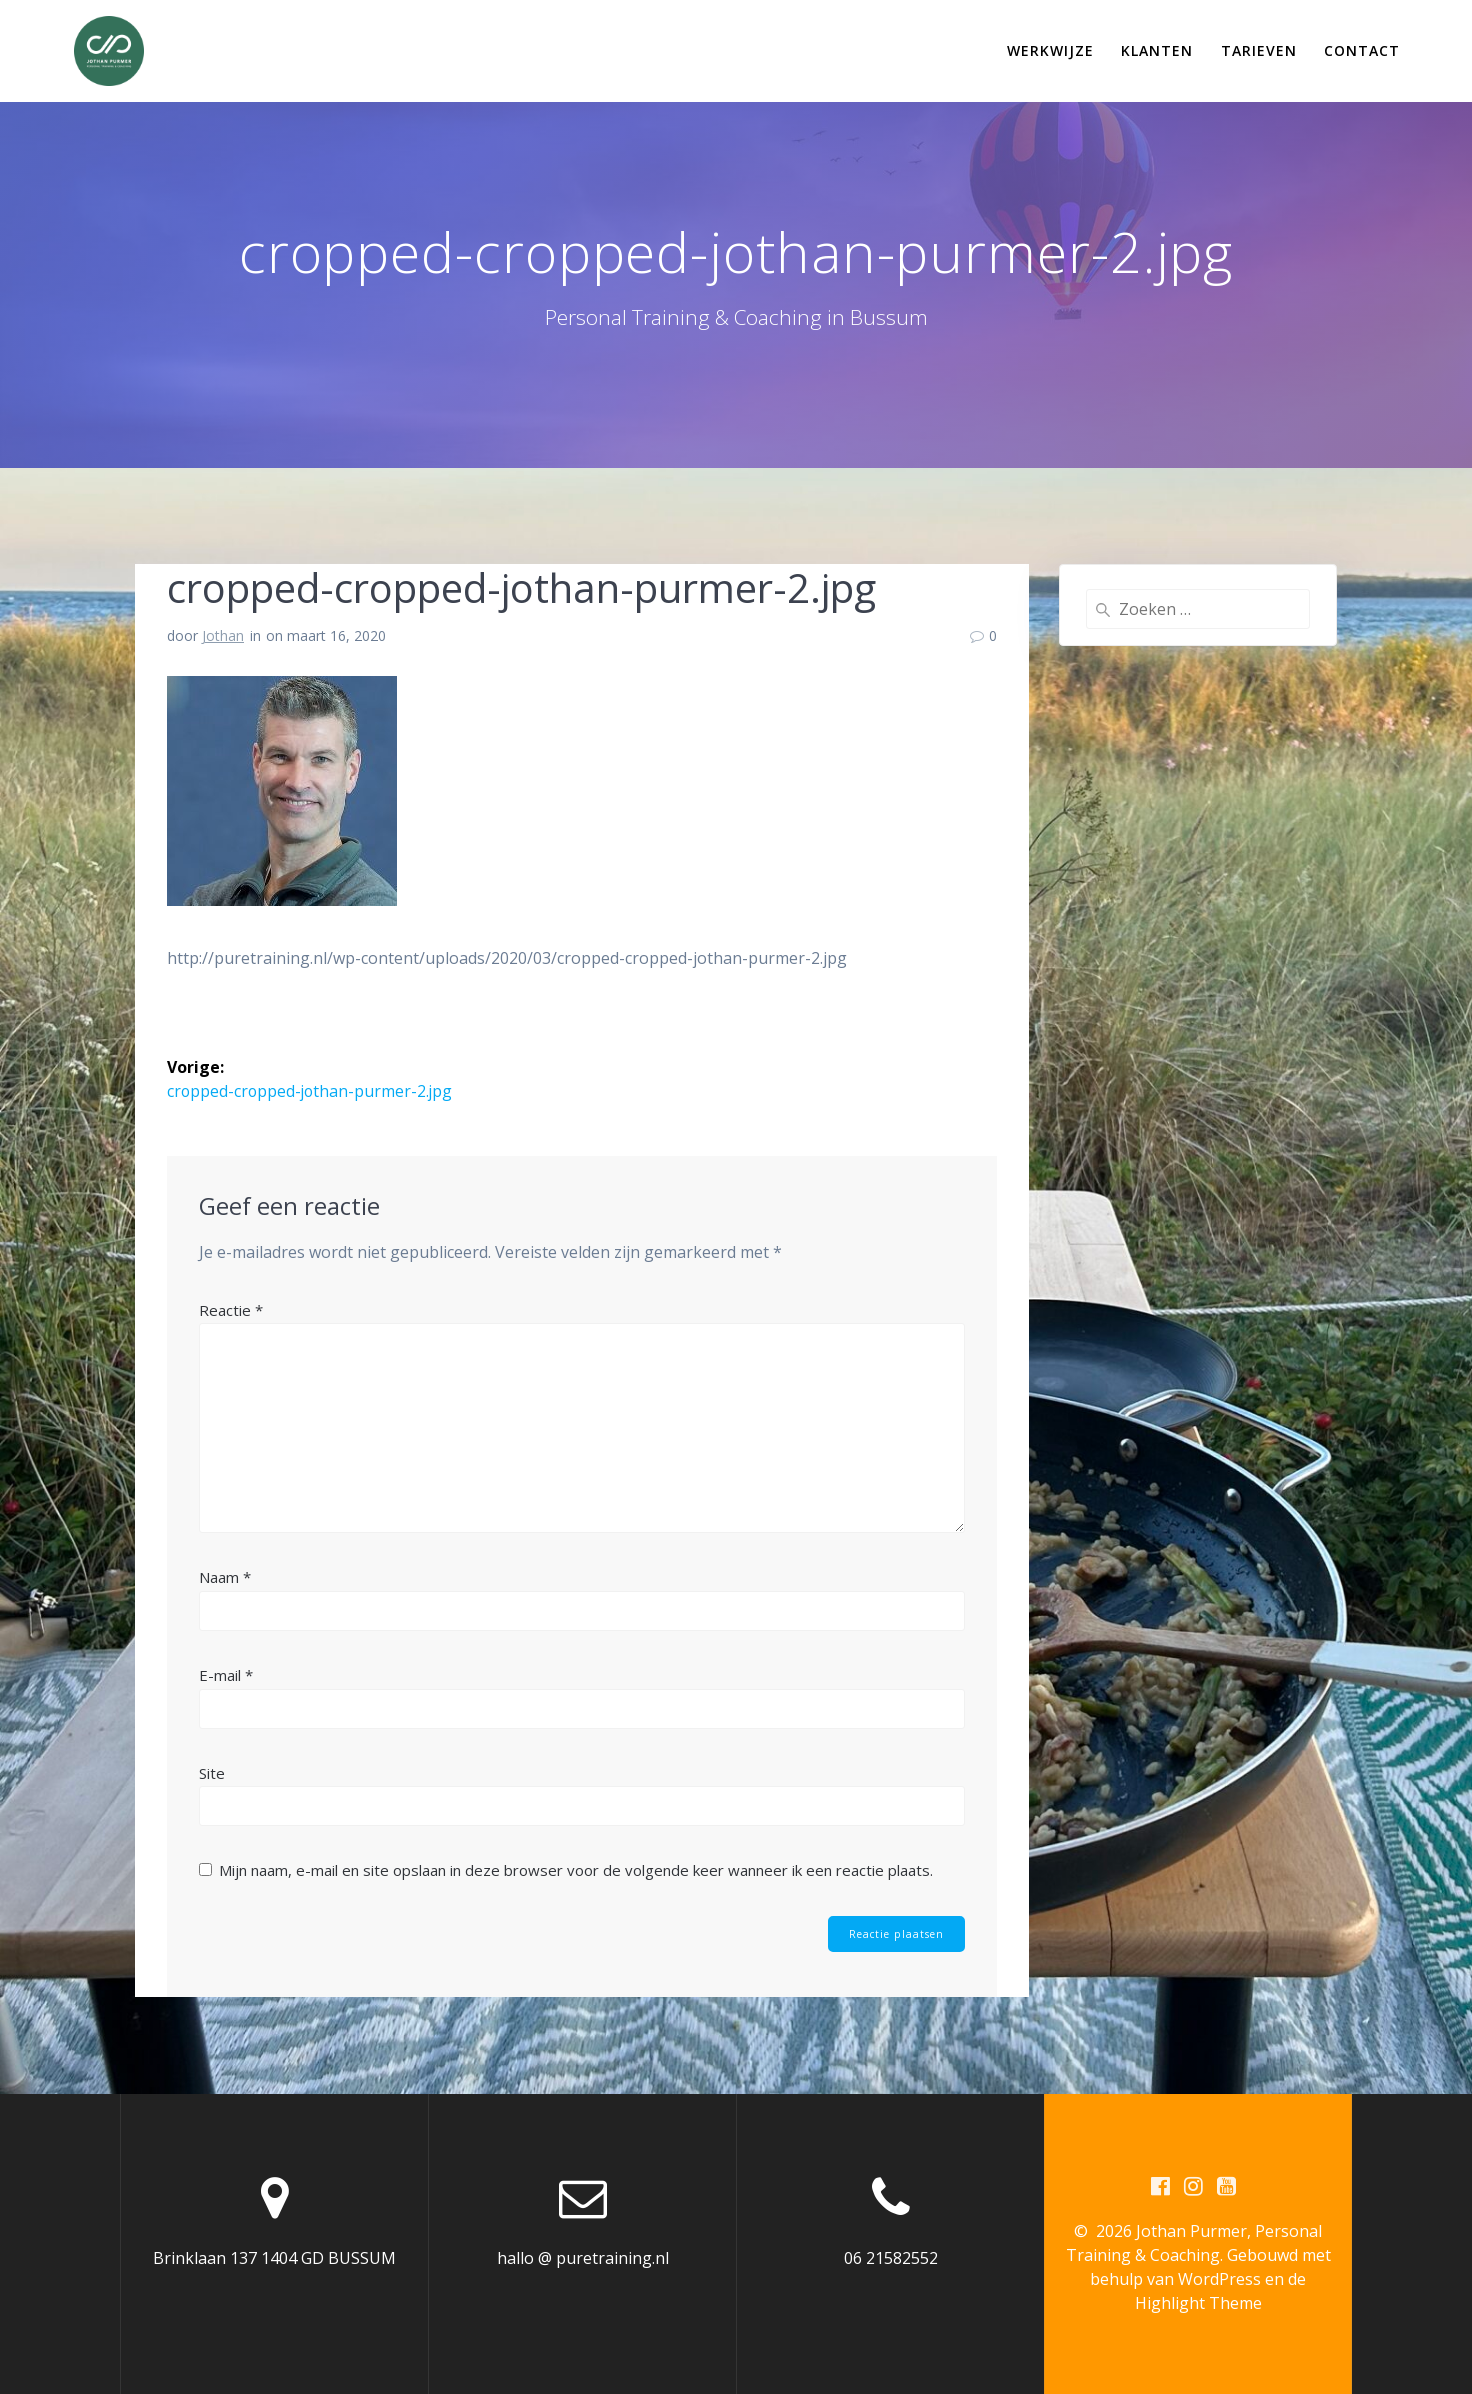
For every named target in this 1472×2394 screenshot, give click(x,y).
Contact (1362, 50)
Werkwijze (1050, 50)
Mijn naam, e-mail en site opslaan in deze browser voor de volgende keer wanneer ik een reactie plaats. (576, 1870)
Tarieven (1259, 50)
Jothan (223, 635)
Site (212, 1772)
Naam (225, 1577)
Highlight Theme (1198, 2303)
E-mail (226, 1674)
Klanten (1157, 50)
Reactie (231, 1309)
